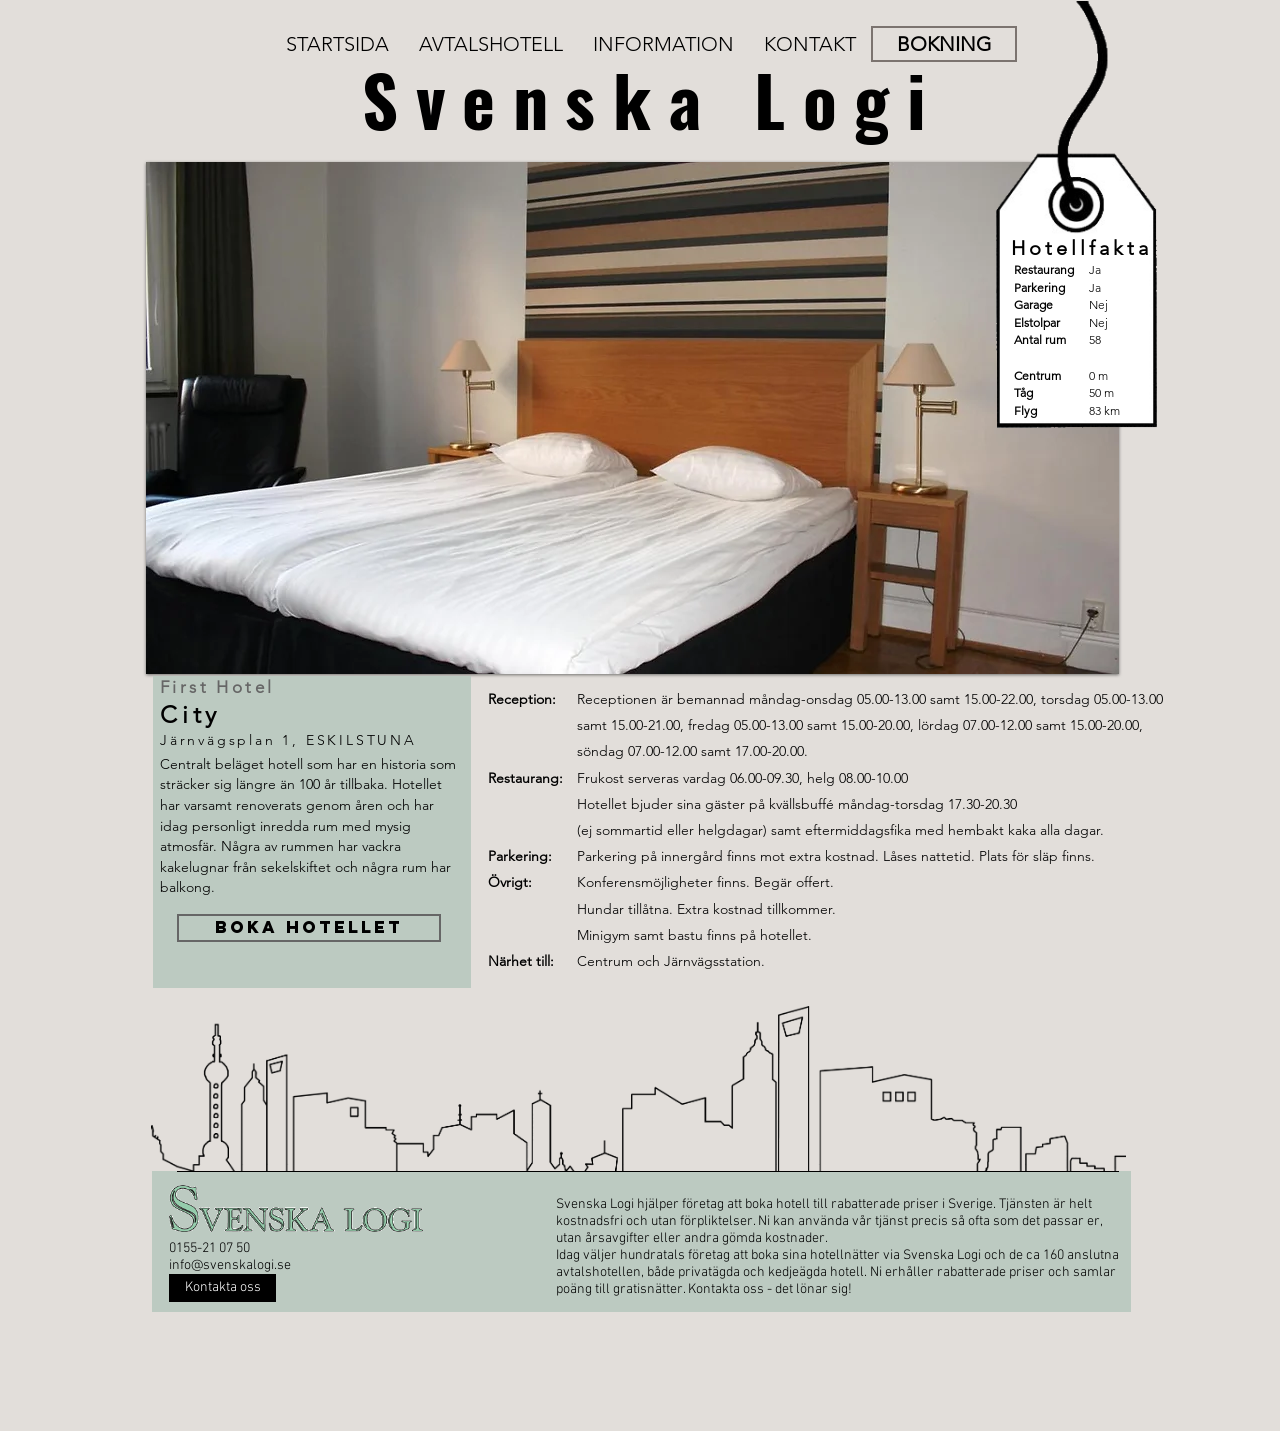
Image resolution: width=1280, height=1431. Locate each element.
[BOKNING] (944, 44)
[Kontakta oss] (222, 1288)
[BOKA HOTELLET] (309, 928)
